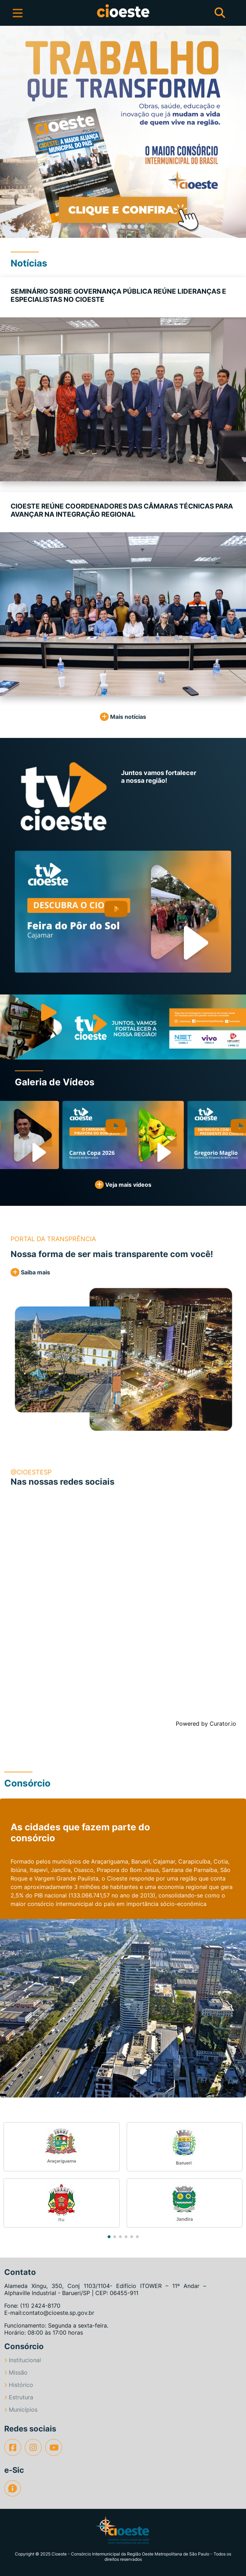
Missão (16, 2372)
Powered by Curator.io (206, 1723)
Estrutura (18, 2397)
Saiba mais (30, 1272)
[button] (12, 132)
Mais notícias (123, 716)
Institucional (22, 2360)
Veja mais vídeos (123, 1184)
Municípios (20, 2409)
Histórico (18, 2384)
